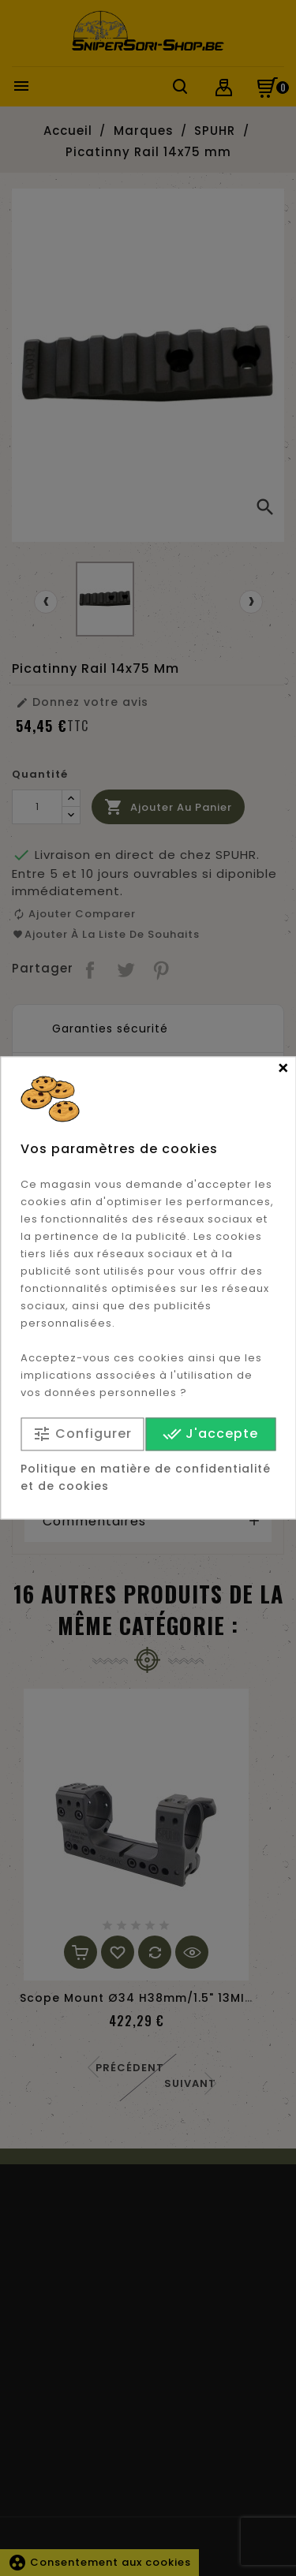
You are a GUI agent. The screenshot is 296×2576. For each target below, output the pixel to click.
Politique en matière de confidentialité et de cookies (146, 1478)
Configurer (82, 1434)
